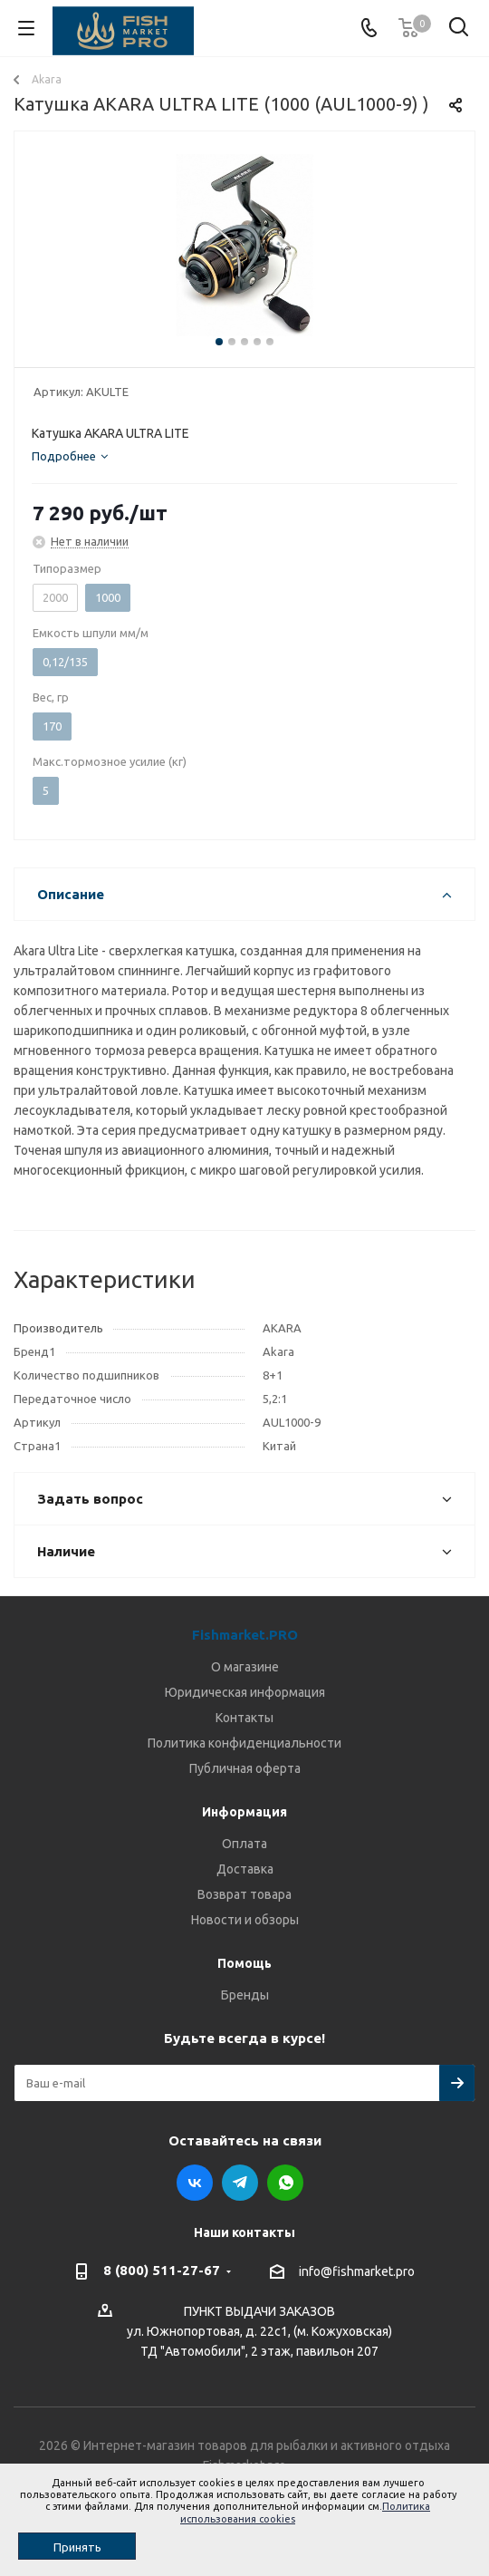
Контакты (244, 1717)
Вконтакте (195, 2182)
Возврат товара (244, 1894)
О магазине (245, 1667)
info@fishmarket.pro (357, 2271)
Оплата (244, 1843)
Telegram (240, 2182)
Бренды (245, 1995)
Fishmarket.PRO (245, 1634)
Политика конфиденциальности (244, 1743)
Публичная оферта (245, 1768)
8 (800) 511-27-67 (161, 2270)
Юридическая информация (245, 1692)
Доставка (244, 1869)
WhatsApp (285, 2182)
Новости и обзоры (245, 1920)
